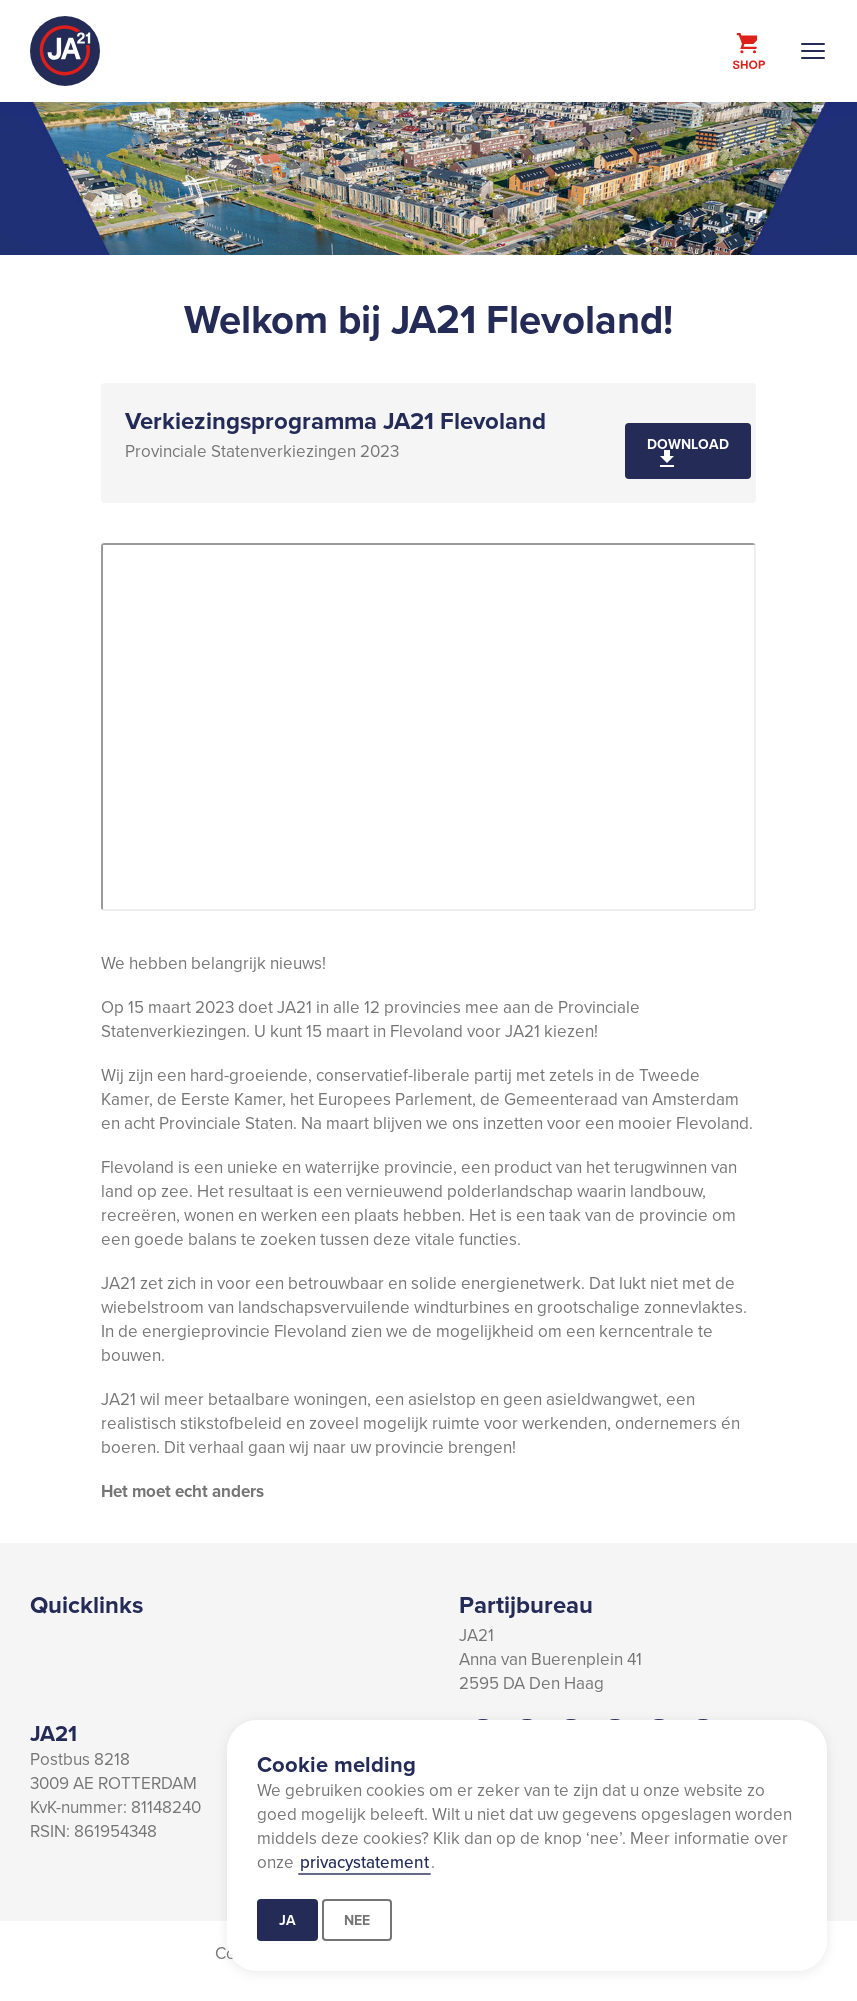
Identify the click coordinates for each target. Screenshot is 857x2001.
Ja (287, 1920)
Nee (357, 1920)
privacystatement (364, 1862)
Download (688, 444)
